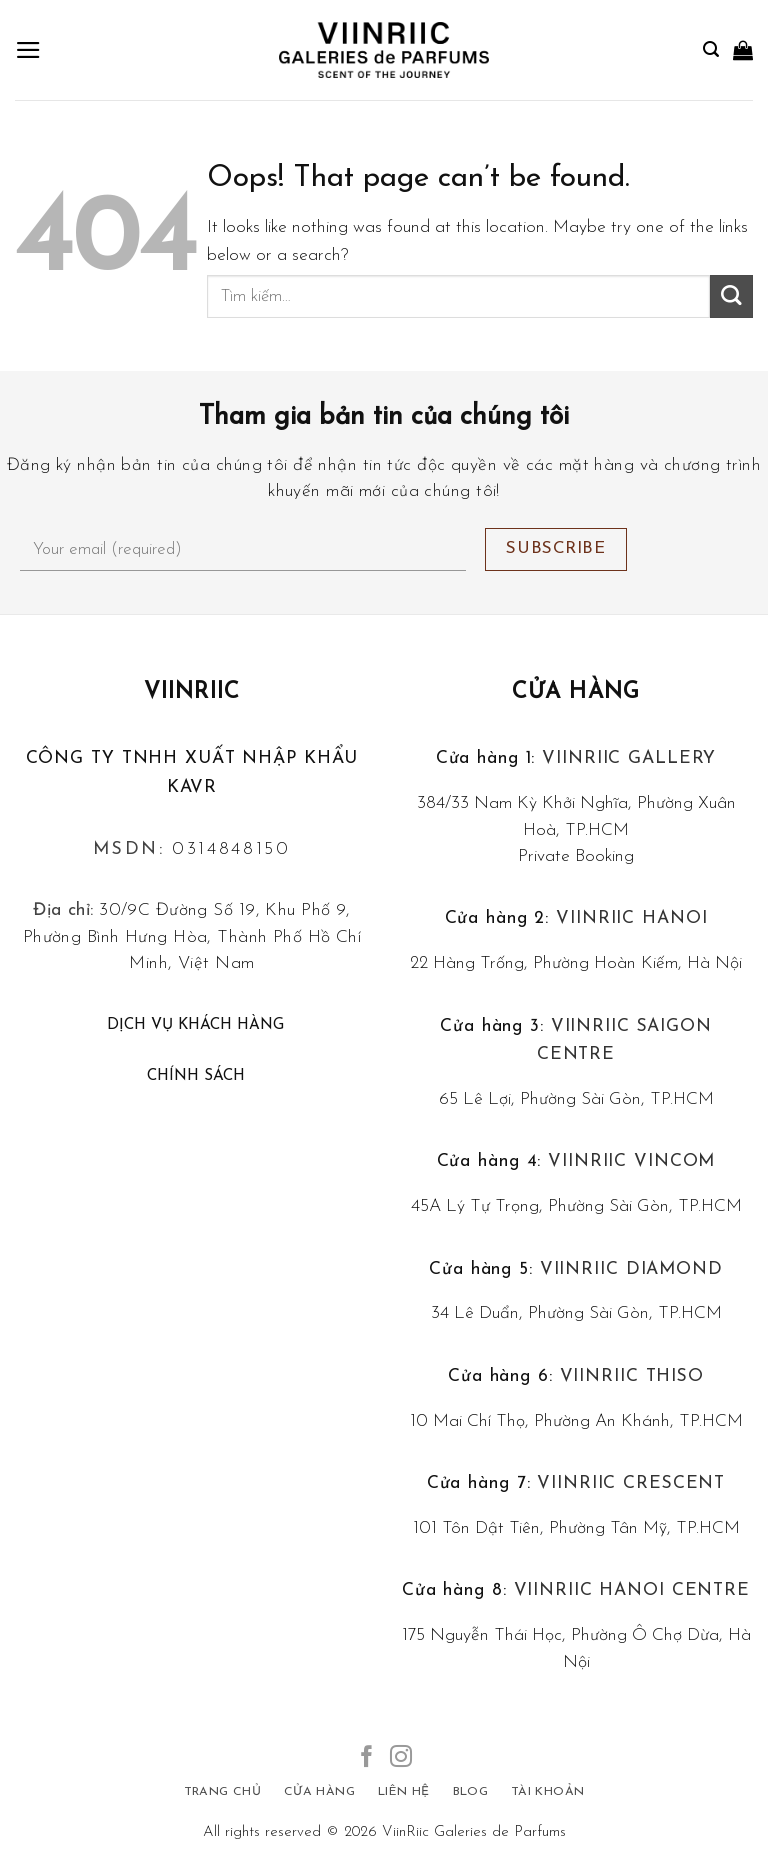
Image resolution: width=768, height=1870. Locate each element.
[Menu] (28, 50)
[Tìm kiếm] (711, 49)
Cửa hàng (576, 692)
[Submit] (731, 296)
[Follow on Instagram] (401, 1758)
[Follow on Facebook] (367, 1758)
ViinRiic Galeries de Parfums (474, 1832)
